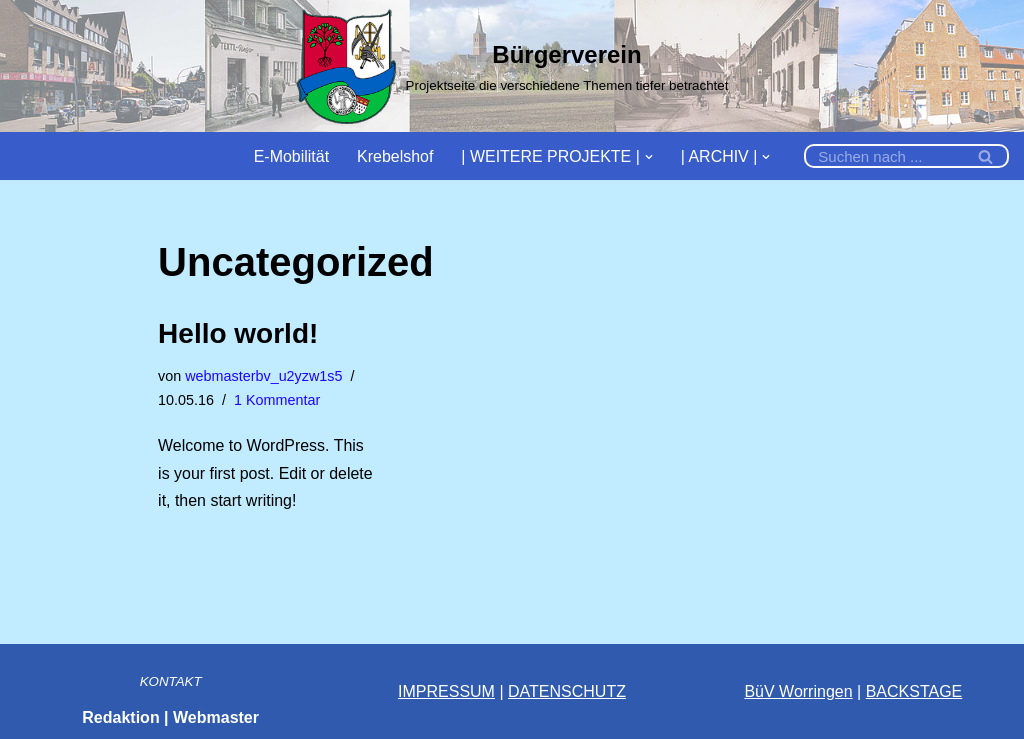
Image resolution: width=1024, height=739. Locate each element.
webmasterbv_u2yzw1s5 (264, 376)
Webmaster (216, 717)
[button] (649, 156)
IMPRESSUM (446, 692)
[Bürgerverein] (512, 66)
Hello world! (238, 333)
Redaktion (120, 717)
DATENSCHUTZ (567, 692)
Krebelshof (395, 156)
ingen (832, 692)
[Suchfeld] (884, 156)
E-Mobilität (291, 156)
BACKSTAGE (914, 692)
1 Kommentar (277, 400)
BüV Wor (776, 692)
